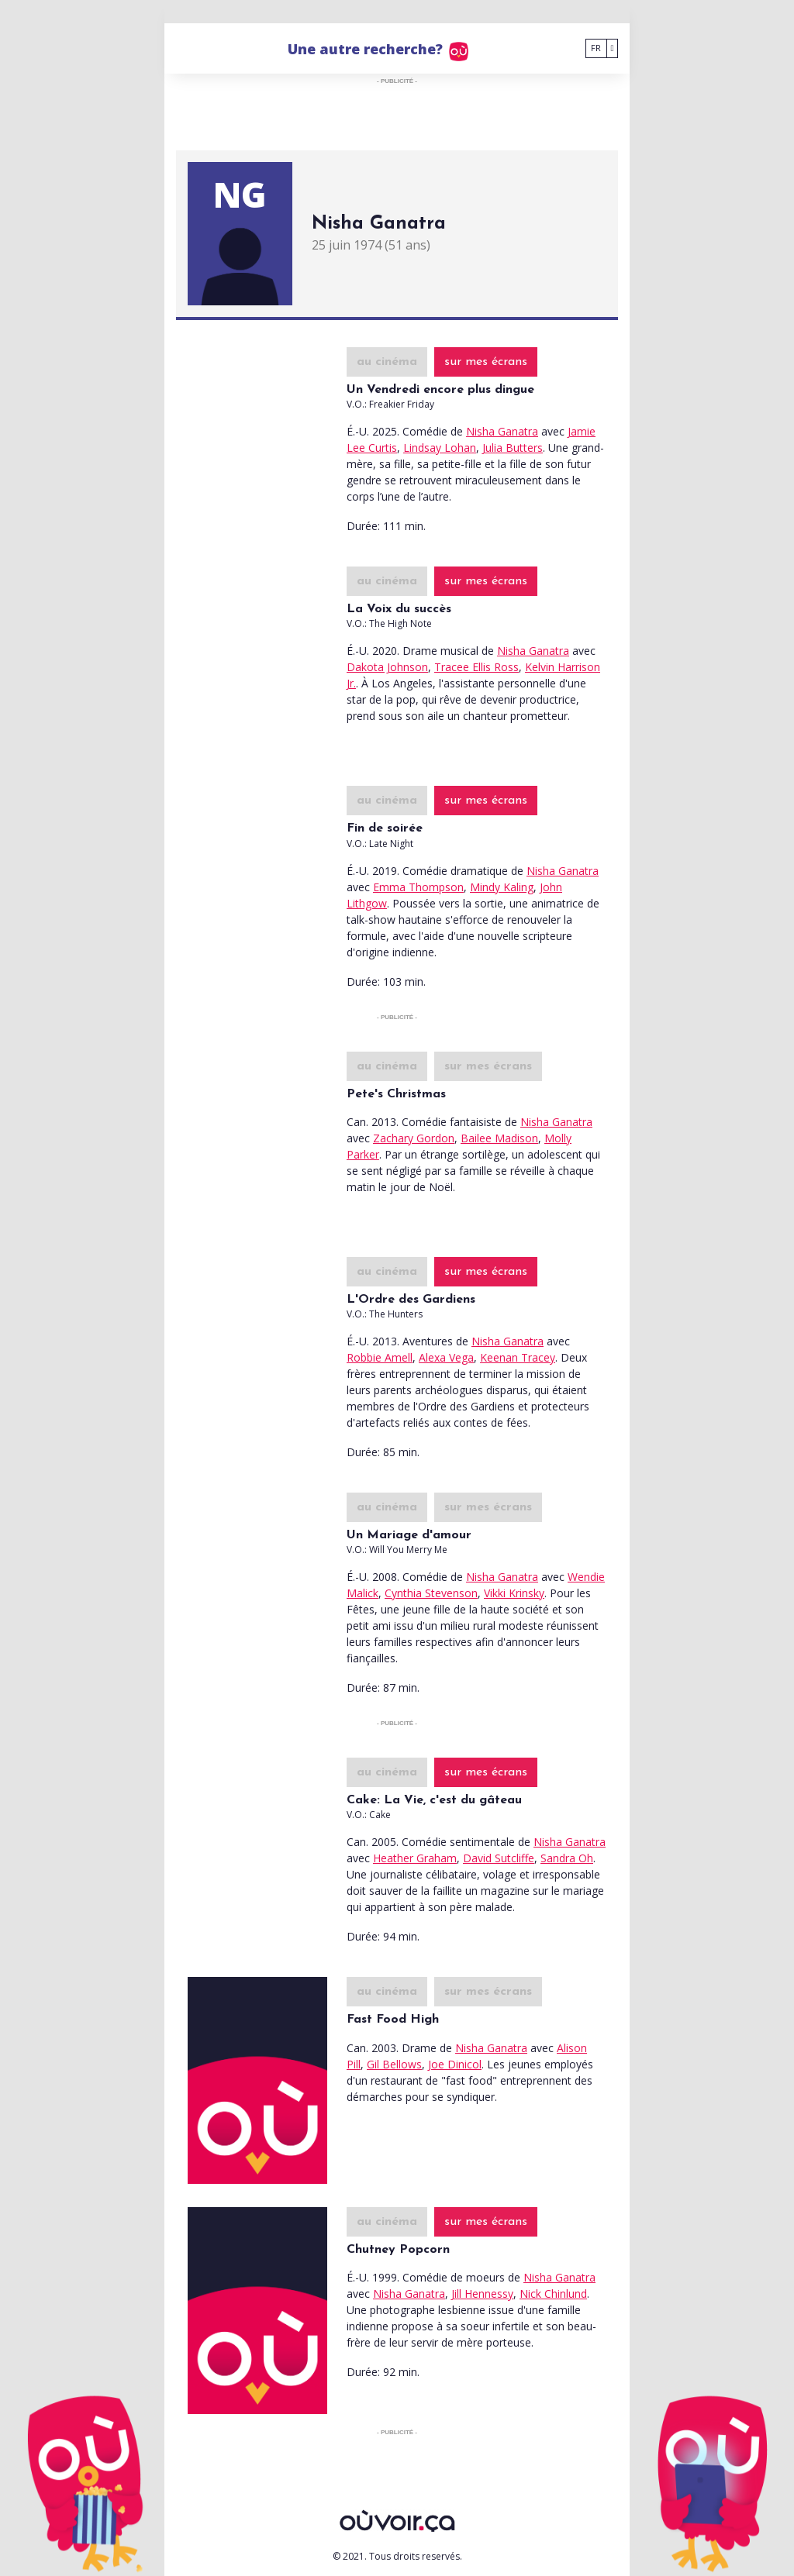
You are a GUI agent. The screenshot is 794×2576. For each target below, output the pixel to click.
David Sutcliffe (498, 1858)
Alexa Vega (446, 1357)
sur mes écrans (485, 362)
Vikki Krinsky (514, 1593)
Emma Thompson (418, 887)
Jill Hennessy (482, 2293)
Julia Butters (512, 447)
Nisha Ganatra (502, 431)
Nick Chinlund (553, 2293)
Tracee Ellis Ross (476, 666)
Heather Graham (415, 1858)
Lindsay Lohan (439, 447)
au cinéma (387, 362)
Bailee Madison (499, 1138)
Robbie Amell (380, 1357)
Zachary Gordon (413, 1138)
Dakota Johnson (387, 666)
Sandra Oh (566, 1858)
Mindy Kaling (501, 887)
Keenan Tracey (517, 1357)
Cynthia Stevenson (431, 1593)
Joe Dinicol (455, 2064)
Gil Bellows (394, 2064)
